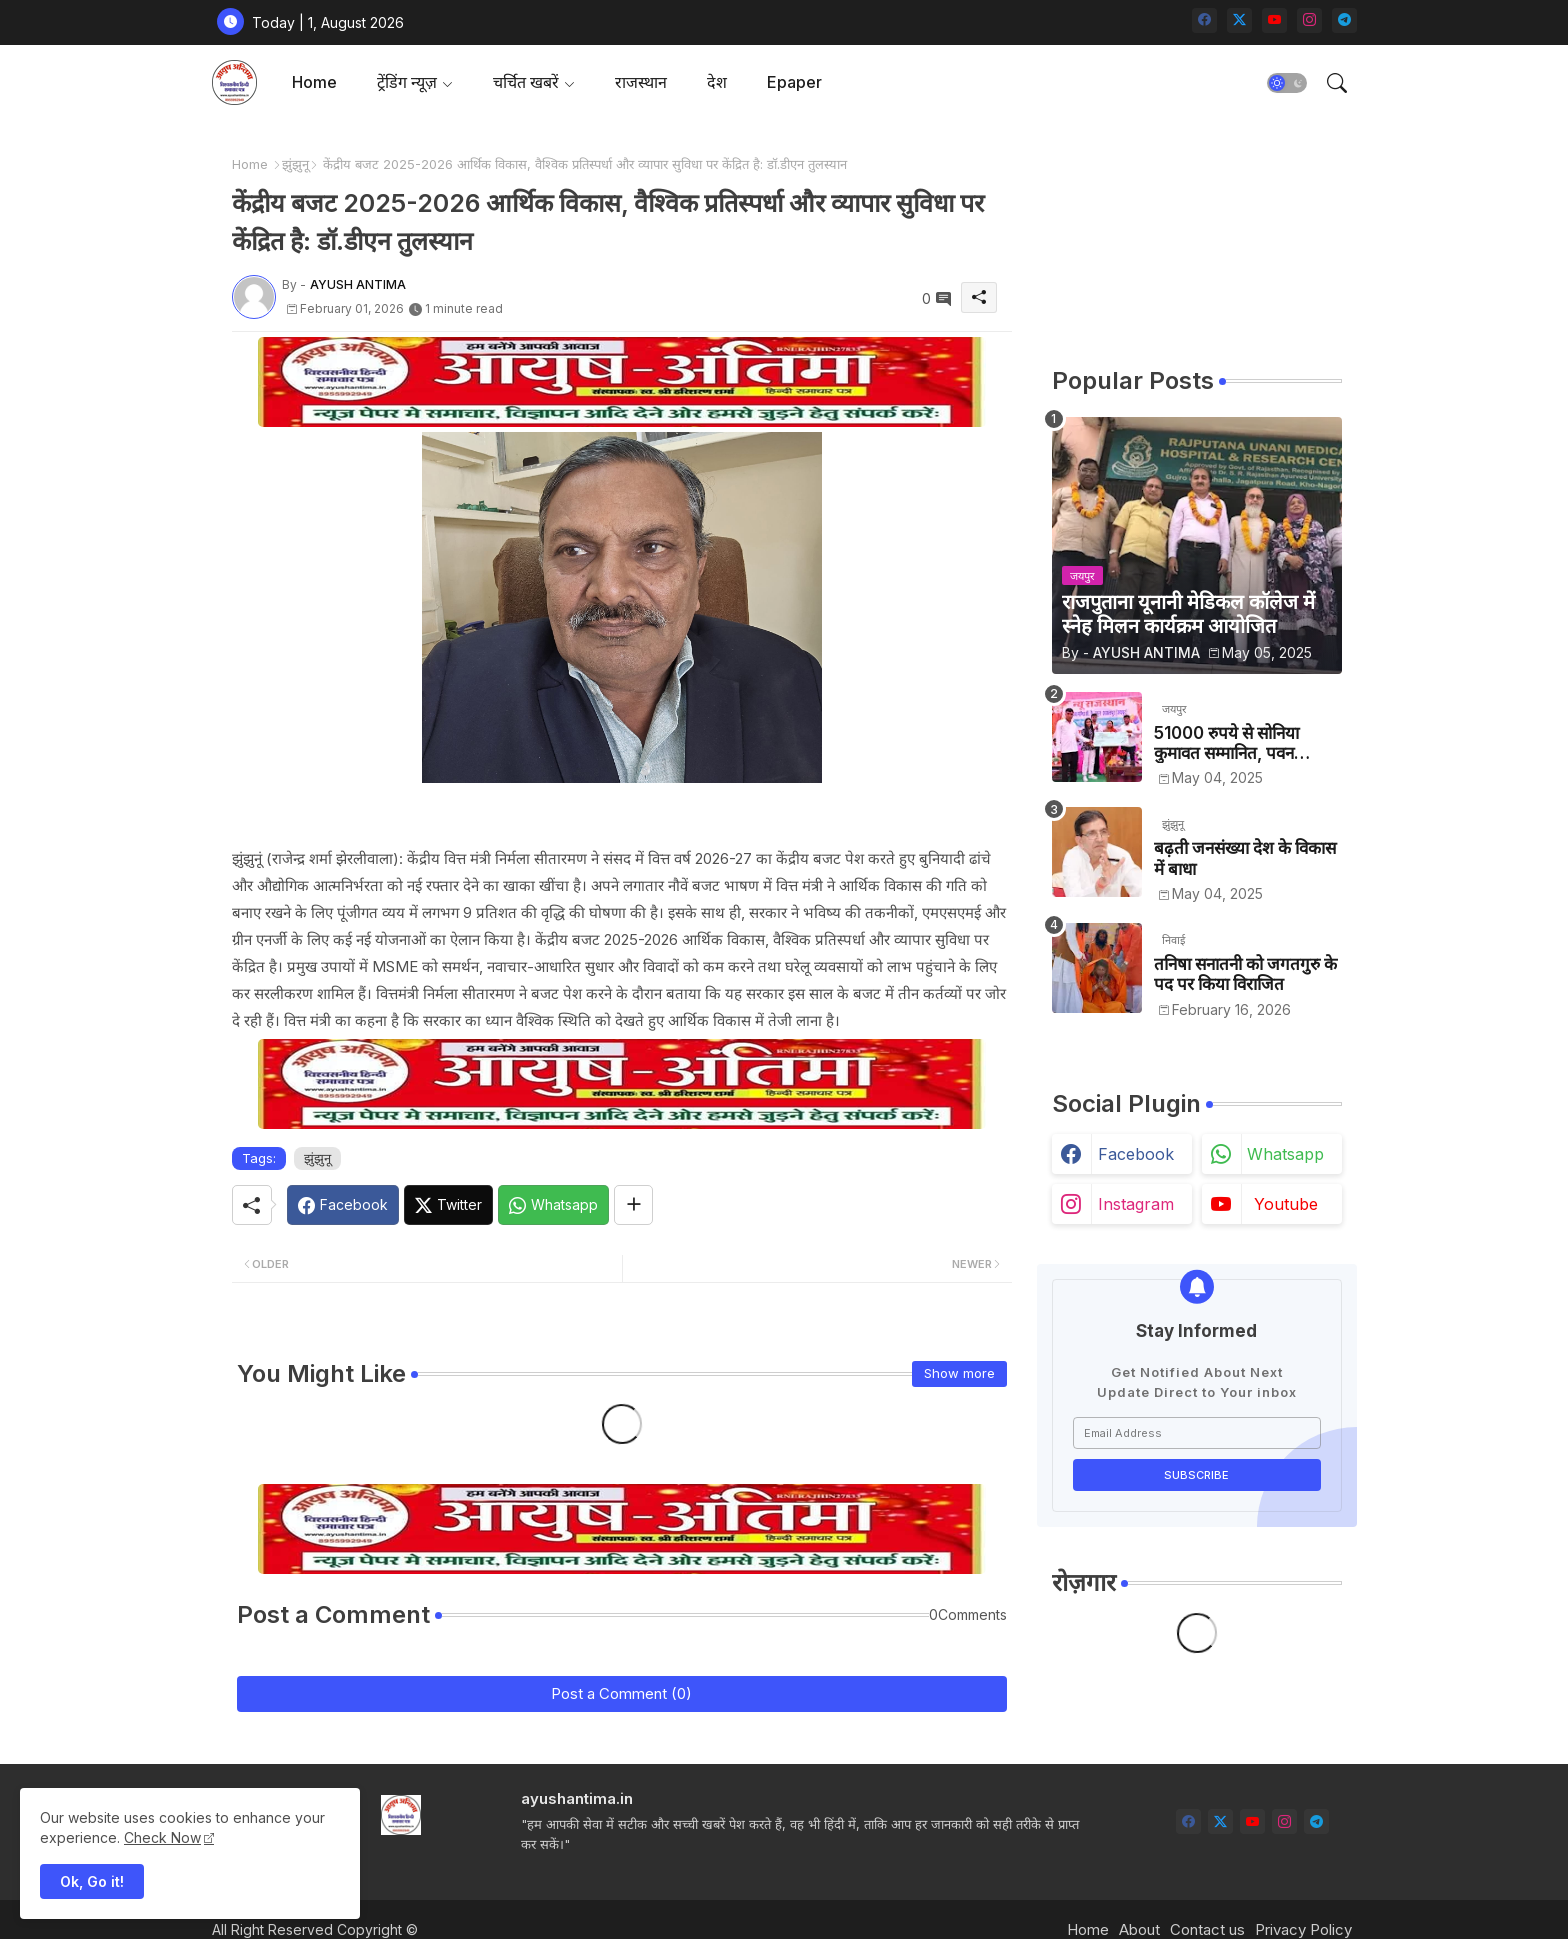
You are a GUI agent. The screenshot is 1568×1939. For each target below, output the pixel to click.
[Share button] (633, 1205)
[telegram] (1344, 20)
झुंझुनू (295, 164)
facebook (1136, 1154)
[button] (1287, 83)
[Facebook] (343, 1205)
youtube (1286, 1204)
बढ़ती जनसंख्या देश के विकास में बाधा (1245, 858)
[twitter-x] (1239, 20)
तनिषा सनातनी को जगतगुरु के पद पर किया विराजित (1245, 974)
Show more (959, 1373)
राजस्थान (641, 82)
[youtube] (1274, 20)
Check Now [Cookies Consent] (162, 1837)
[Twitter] (448, 1205)
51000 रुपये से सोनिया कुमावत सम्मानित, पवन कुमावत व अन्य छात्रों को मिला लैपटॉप (1243, 743)
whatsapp (1285, 1154)
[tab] (314, 82)
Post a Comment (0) (621, 1693)
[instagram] (1309, 20)
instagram (1136, 1204)
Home (314, 82)
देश (717, 82)
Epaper (794, 82)
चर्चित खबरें (526, 82)
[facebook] (1204, 20)
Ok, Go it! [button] (92, 1881)
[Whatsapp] (553, 1205)
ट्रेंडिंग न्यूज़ (407, 82)
